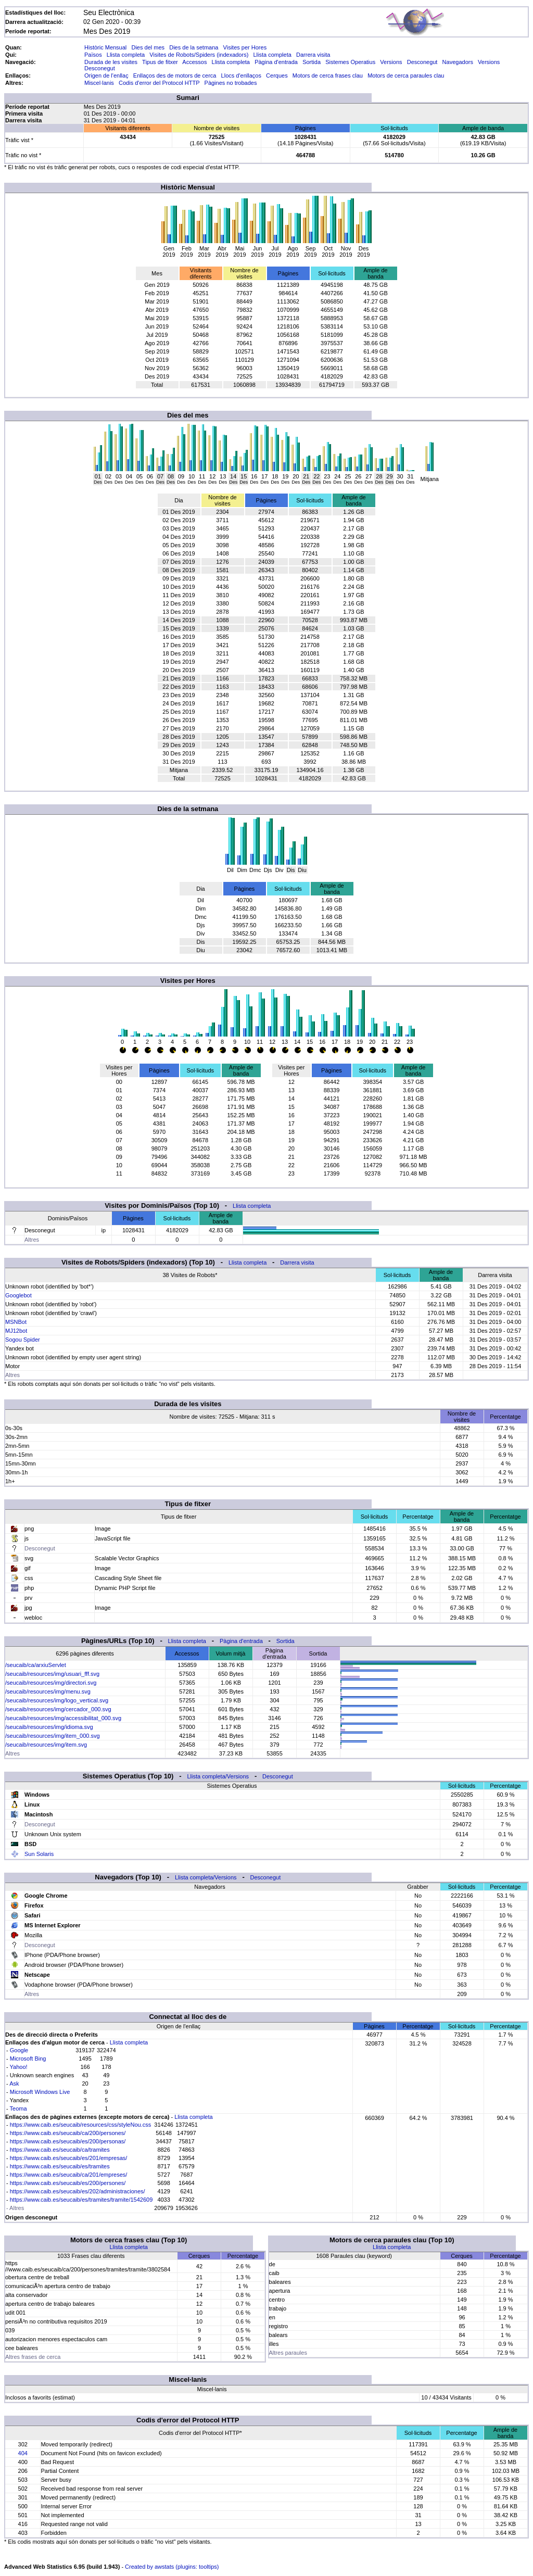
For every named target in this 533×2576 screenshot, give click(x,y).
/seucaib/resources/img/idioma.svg (49, 1727)
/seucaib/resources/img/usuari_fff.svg (52, 1674)
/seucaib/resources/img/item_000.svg (52, 1736)
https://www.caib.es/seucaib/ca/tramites (60, 2149)
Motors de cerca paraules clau (405, 75)
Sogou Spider (22, 1339)
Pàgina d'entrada (276, 62)
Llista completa (126, 55)
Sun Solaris (39, 1854)
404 (23, 2453)
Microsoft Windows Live (40, 2092)
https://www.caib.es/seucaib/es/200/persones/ (68, 2183)
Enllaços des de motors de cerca (175, 75)
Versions (391, 62)
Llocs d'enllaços (241, 75)
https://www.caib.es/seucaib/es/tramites (60, 2166)
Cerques (277, 75)
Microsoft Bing (28, 2058)
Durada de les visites (110, 62)
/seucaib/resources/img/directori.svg (50, 1683)
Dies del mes (147, 47)
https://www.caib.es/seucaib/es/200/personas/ (68, 2141)
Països (93, 55)
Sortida (311, 62)
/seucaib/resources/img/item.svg (46, 1744)
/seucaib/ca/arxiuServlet (35, 1665)
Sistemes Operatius (350, 62)
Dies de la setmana (193, 47)
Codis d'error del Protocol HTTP (159, 83)
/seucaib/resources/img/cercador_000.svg (58, 1709)
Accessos (194, 62)
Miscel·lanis (99, 83)
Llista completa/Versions (218, 1776)
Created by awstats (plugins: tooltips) (172, 2567)
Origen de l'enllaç (106, 75)
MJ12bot (16, 1331)
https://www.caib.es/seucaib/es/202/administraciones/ (77, 2191)
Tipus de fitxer (160, 62)
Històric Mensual (105, 47)
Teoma (18, 2108)
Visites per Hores (245, 47)
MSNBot (16, 1322)
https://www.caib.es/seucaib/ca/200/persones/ (68, 2133)
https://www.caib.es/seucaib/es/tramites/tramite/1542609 (81, 2199)
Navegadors (457, 62)
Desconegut (422, 62)
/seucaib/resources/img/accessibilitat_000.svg (63, 1718)
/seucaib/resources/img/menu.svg (48, 1691)
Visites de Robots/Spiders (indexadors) (198, 55)
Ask (14, 2083)
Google (19, 2050)
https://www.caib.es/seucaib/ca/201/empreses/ (69, 2174)
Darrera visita (313, 55)
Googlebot (18, 1295)
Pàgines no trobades (231, 83)
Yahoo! (19, 2067)
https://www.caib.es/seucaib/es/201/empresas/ (69, 2158)
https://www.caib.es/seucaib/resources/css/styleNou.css (80, 2125)
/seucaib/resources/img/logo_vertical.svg (56, 1700)
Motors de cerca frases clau (328, 75)
